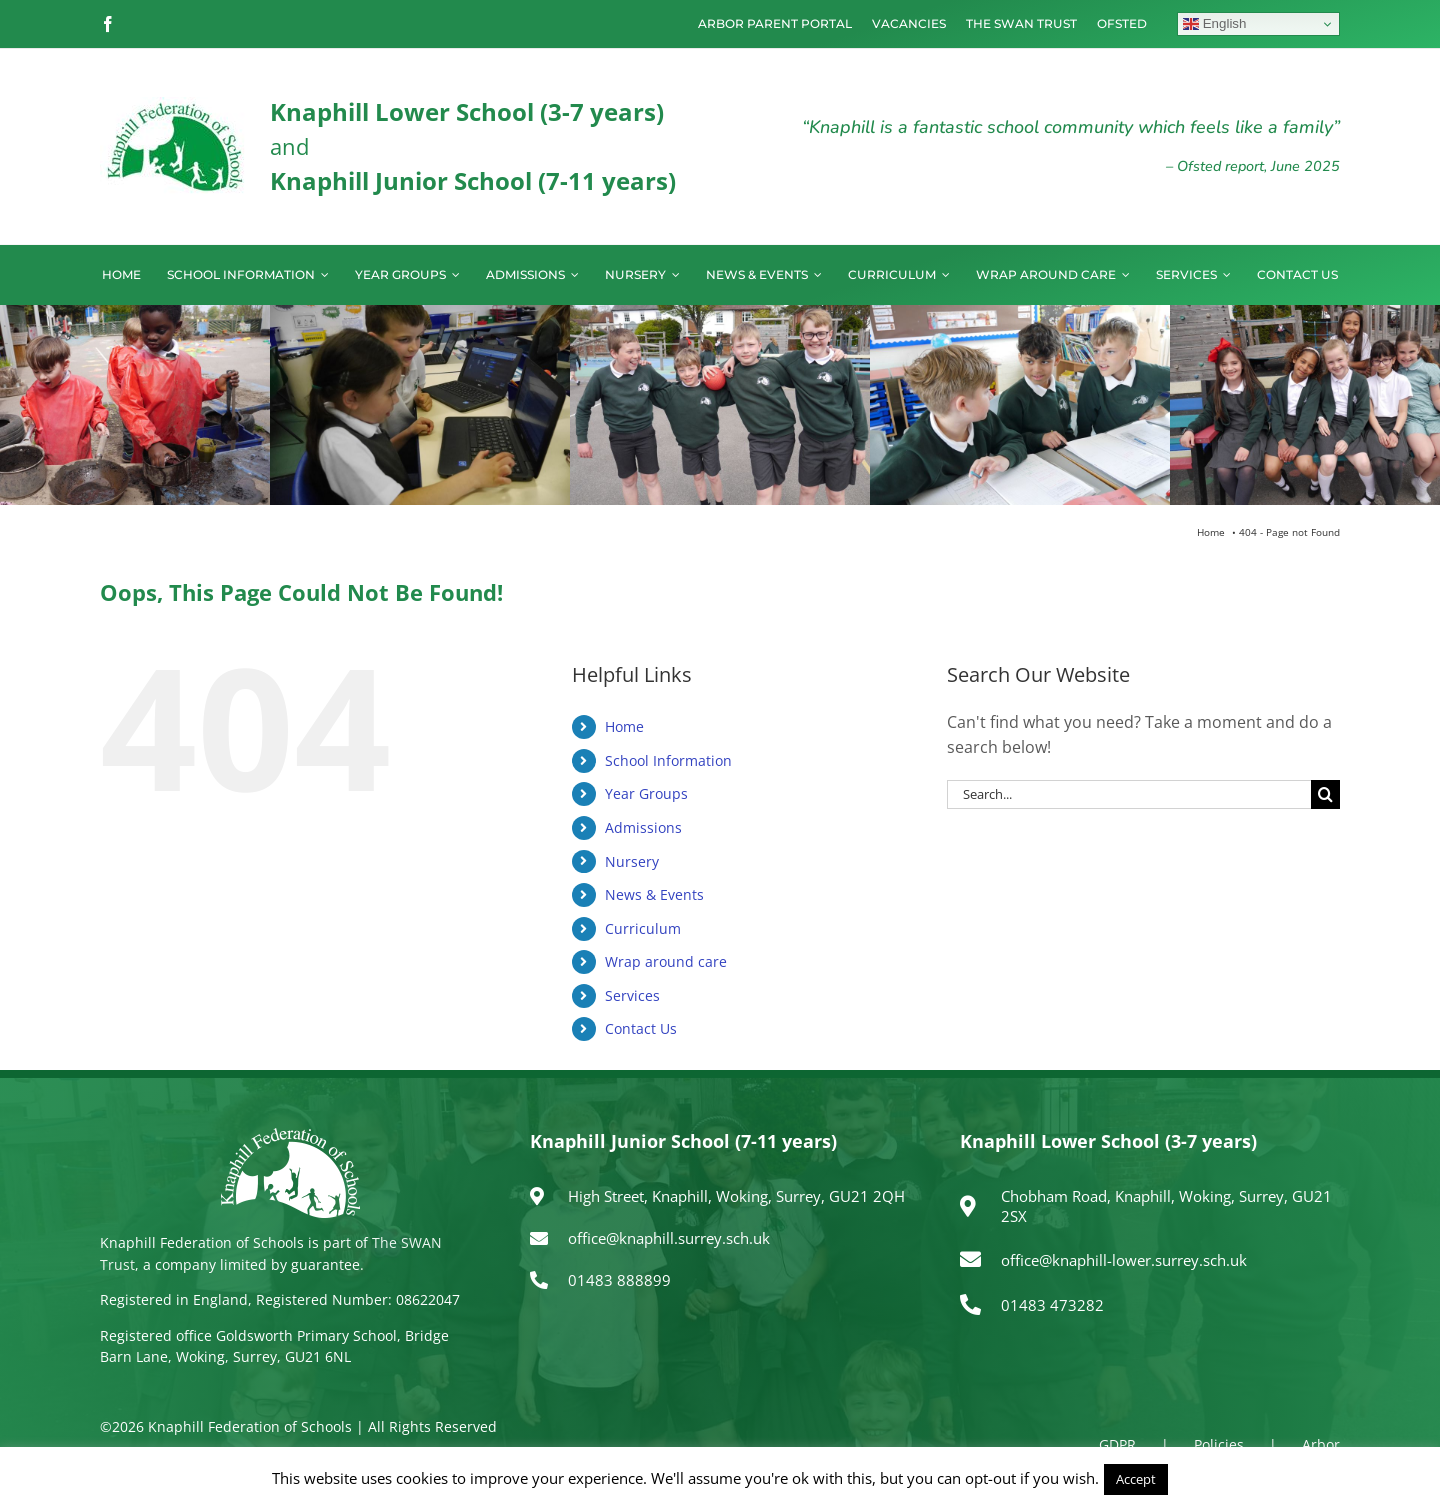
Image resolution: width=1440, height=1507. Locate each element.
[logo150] (175, 105)
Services (632, 995)
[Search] (1325, 794)
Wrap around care (666, 961)
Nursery (632, 861)
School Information (668, 760)
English (1214, 24)
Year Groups (646, 793)
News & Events (654, 894)
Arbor (1321, 1444)
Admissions (643, 827)
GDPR (1117, 1444)
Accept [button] (1136, 1479)
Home (624, 726)
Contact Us (641, 1028)
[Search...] (1129, 794)
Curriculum (643, 928)
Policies (1219, 1444)
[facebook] (108, 24)
